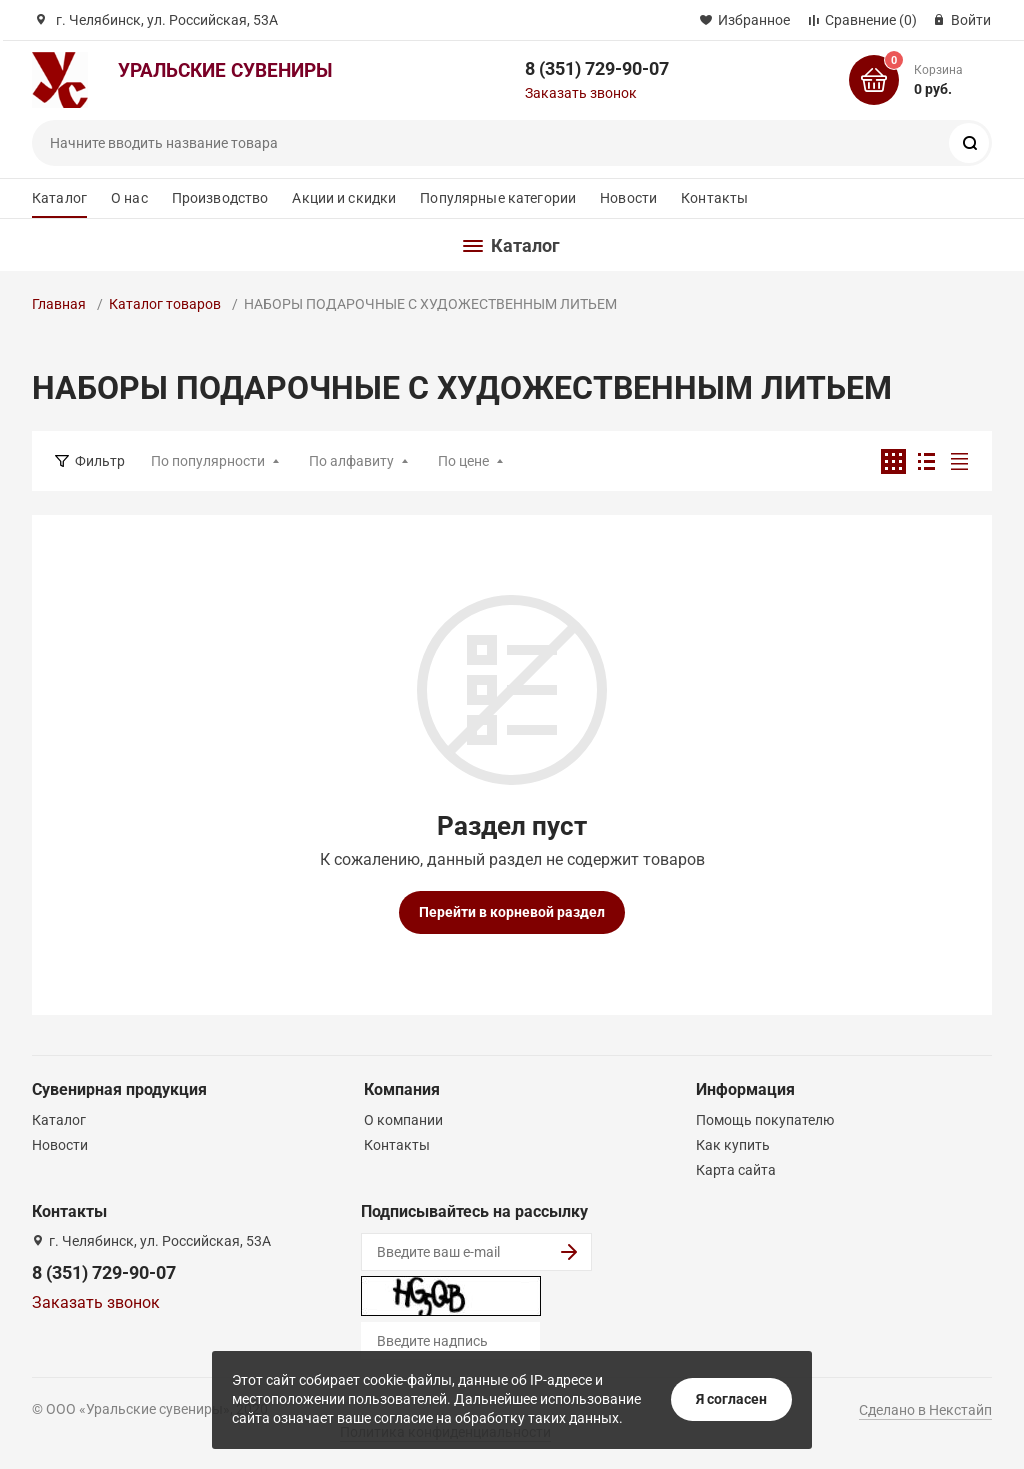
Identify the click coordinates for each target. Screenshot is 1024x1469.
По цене (463, 461)
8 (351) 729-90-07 (597, 68)
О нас (129, 198)
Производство (220, 198)
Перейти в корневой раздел (512, 912)
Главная (59, 304)
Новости (628, 198)
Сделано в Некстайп (925, 1410)
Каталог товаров (165, 304)
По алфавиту (351, 461)
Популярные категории (498, 198)
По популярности (208, 461)
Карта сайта (736, 1170)
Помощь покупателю (765, 1120)
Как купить (733, 1145)
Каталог (59, 198)
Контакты (714, 198)
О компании (403, 1120)
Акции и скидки (344, 198)
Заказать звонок (581, 93)
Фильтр (100, 461)
